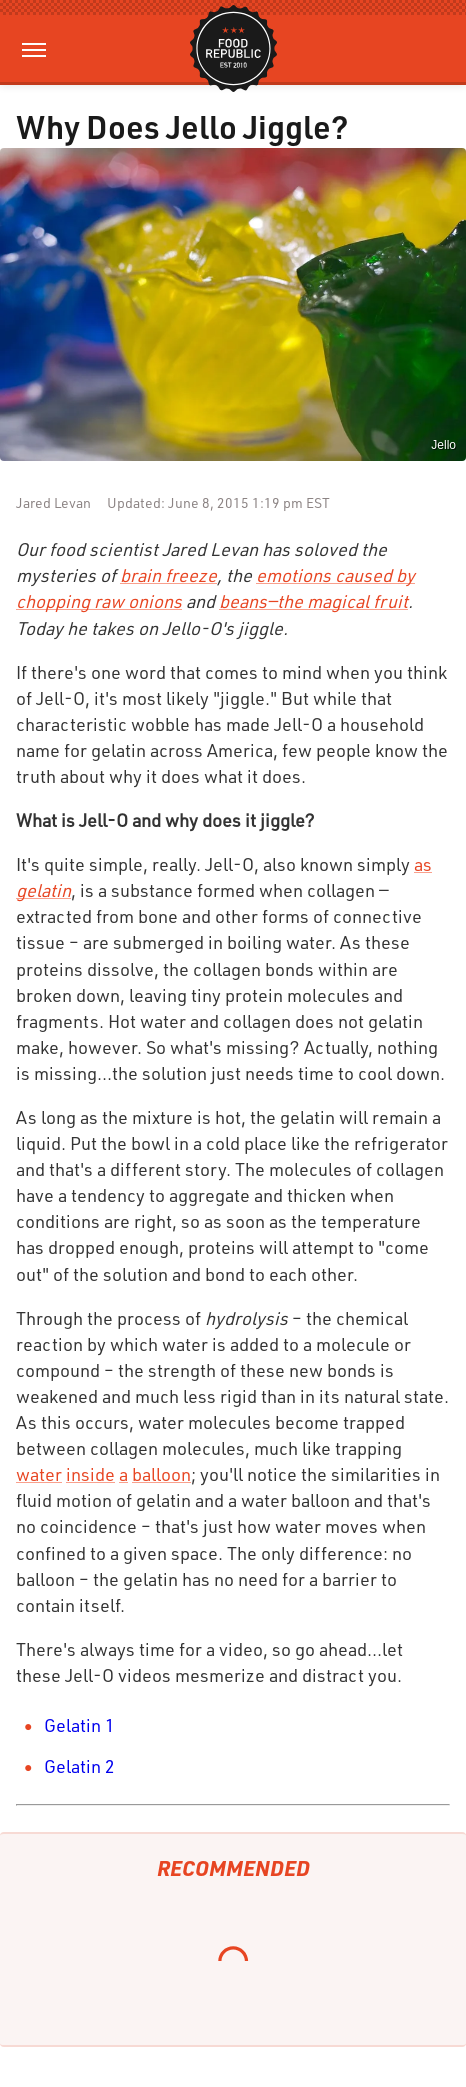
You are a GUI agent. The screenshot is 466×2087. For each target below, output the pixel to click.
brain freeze (168, 575)
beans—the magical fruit (313, 601)
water (39, 1474)
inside (90, 1474)
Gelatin (72, 1725)
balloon (161, 1474)
